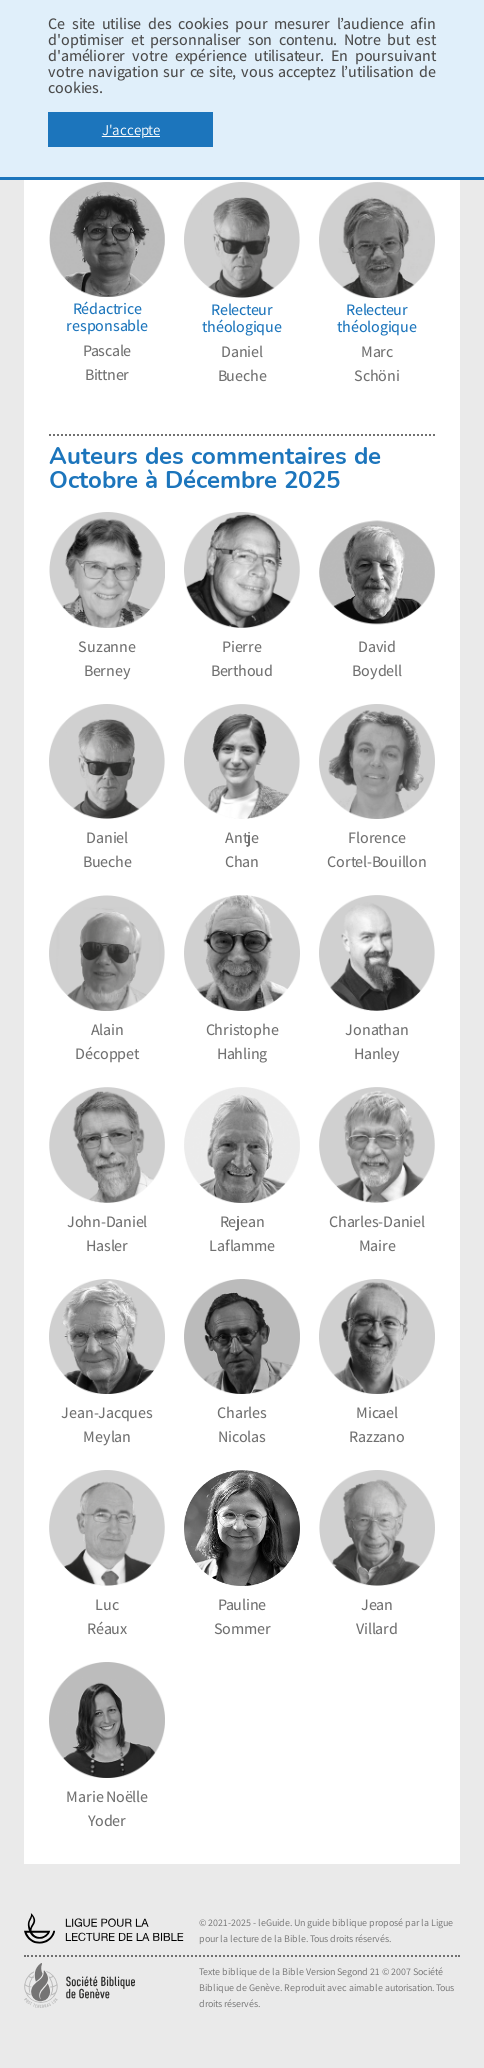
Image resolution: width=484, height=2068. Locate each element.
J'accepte (131, 129)
